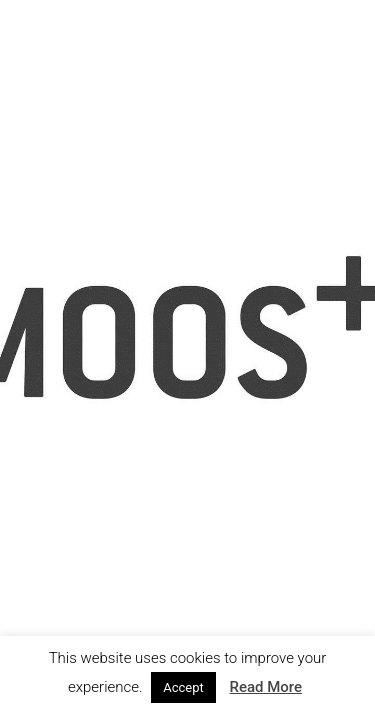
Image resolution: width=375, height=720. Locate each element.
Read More (265, 687)
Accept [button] (183, 687)
